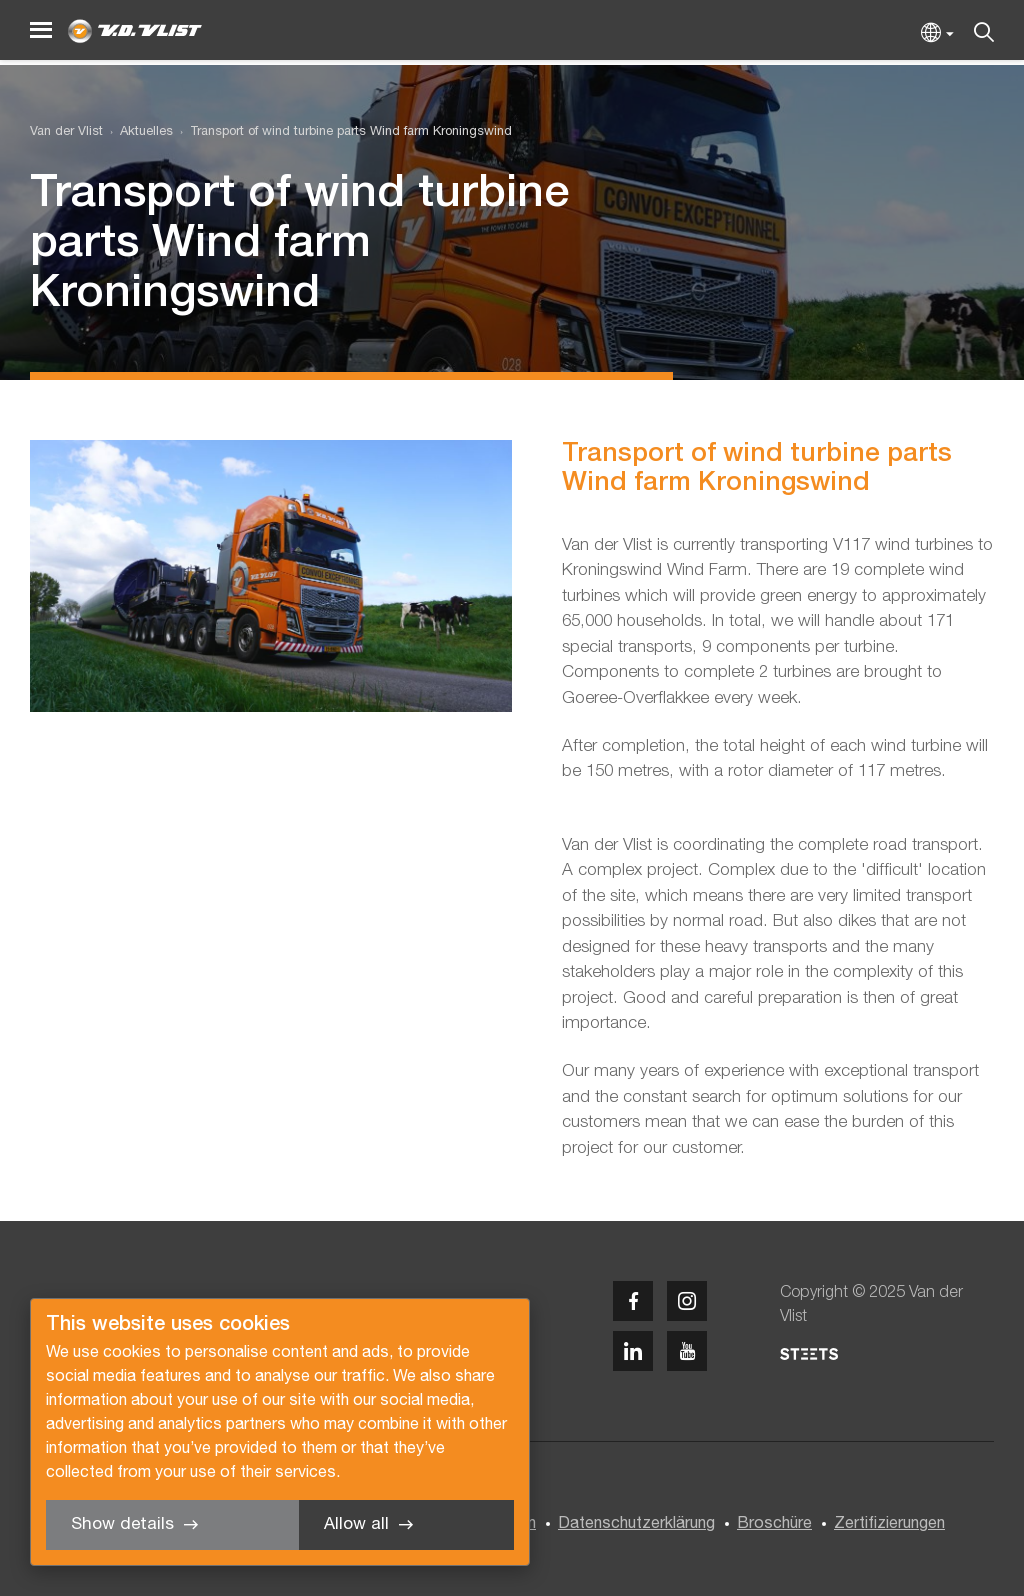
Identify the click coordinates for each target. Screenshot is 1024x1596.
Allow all (356, 1524)
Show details (122, 1524)
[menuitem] (138, 132)
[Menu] (41, 30)
